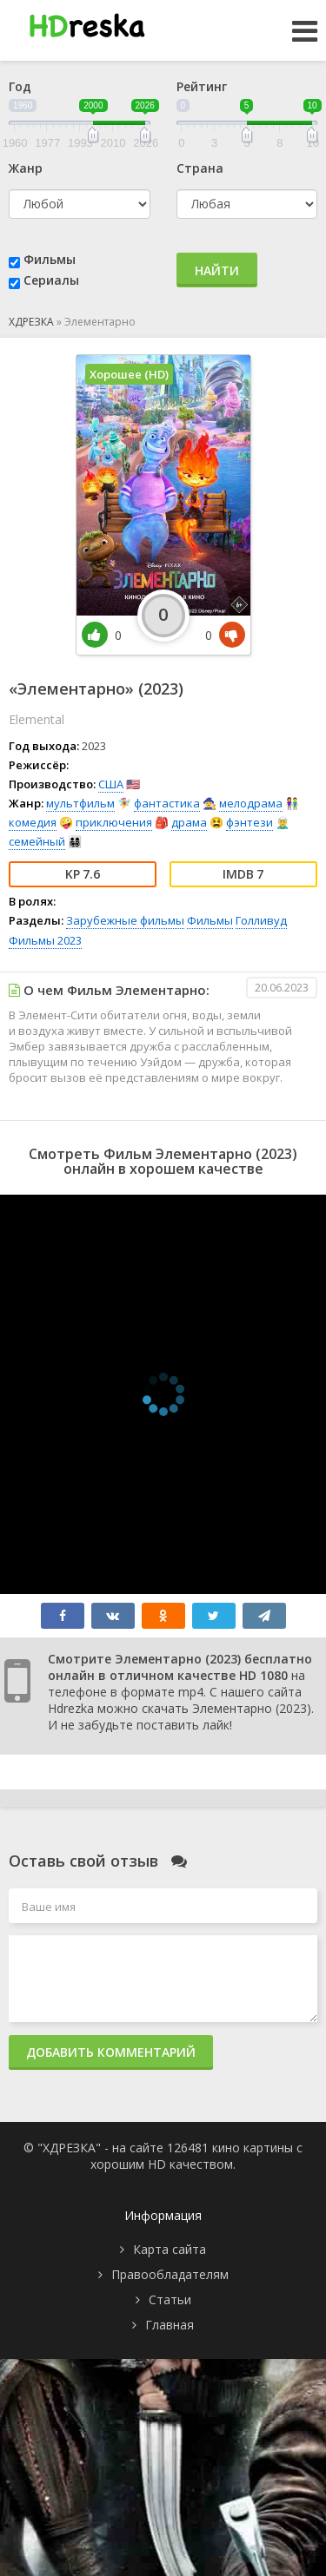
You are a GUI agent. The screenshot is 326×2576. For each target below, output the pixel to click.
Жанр (26, 168)
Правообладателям (170, 2274)
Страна (199, 168)
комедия (33, 822)
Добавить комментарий (111, 2052)
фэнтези (249, 822)
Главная (169, 2324)
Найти (217, 270)
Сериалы (51, 280)
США (110, 784)
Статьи (170, 2299)
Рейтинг (201, 86)
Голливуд (261, 920)
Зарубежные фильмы (125, 920)
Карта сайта (169, 2249)
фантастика (167, 803)
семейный (37, 841)
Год (20, 86)
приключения (114, 822)
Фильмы (49, 259)
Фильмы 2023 (45, 940)
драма (189, 822)
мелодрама (251, 803)
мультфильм (80, 803)
